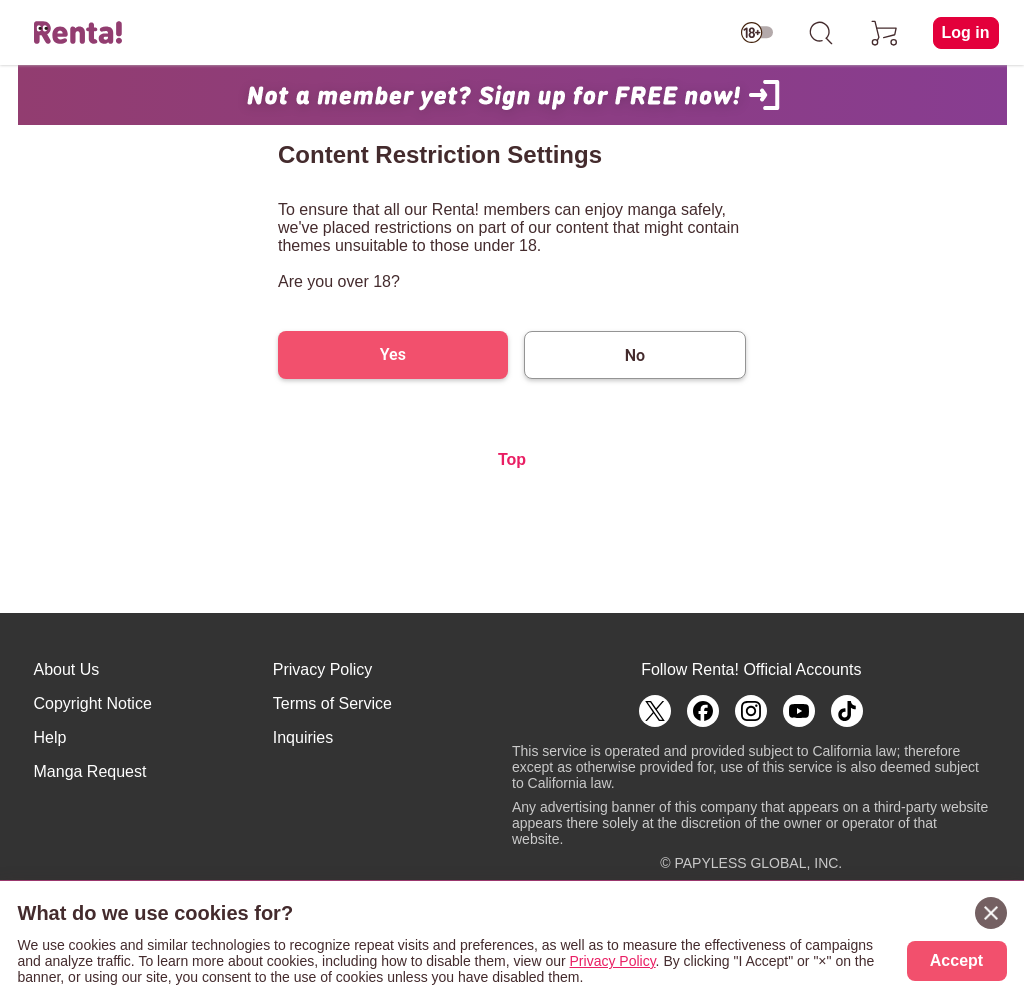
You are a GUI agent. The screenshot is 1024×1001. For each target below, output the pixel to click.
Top (512, 459)
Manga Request (90, 771)
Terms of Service (332, 703)
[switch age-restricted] (757, 33)
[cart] (885, 33)
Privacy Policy (323, 669)
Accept (956, 960)
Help (50, 737)
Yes (393, 354)
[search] (821, 33)
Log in (966, 32)
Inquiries (303, 737)
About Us (67, 669)
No (635, 355)
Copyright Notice (93, 703)
